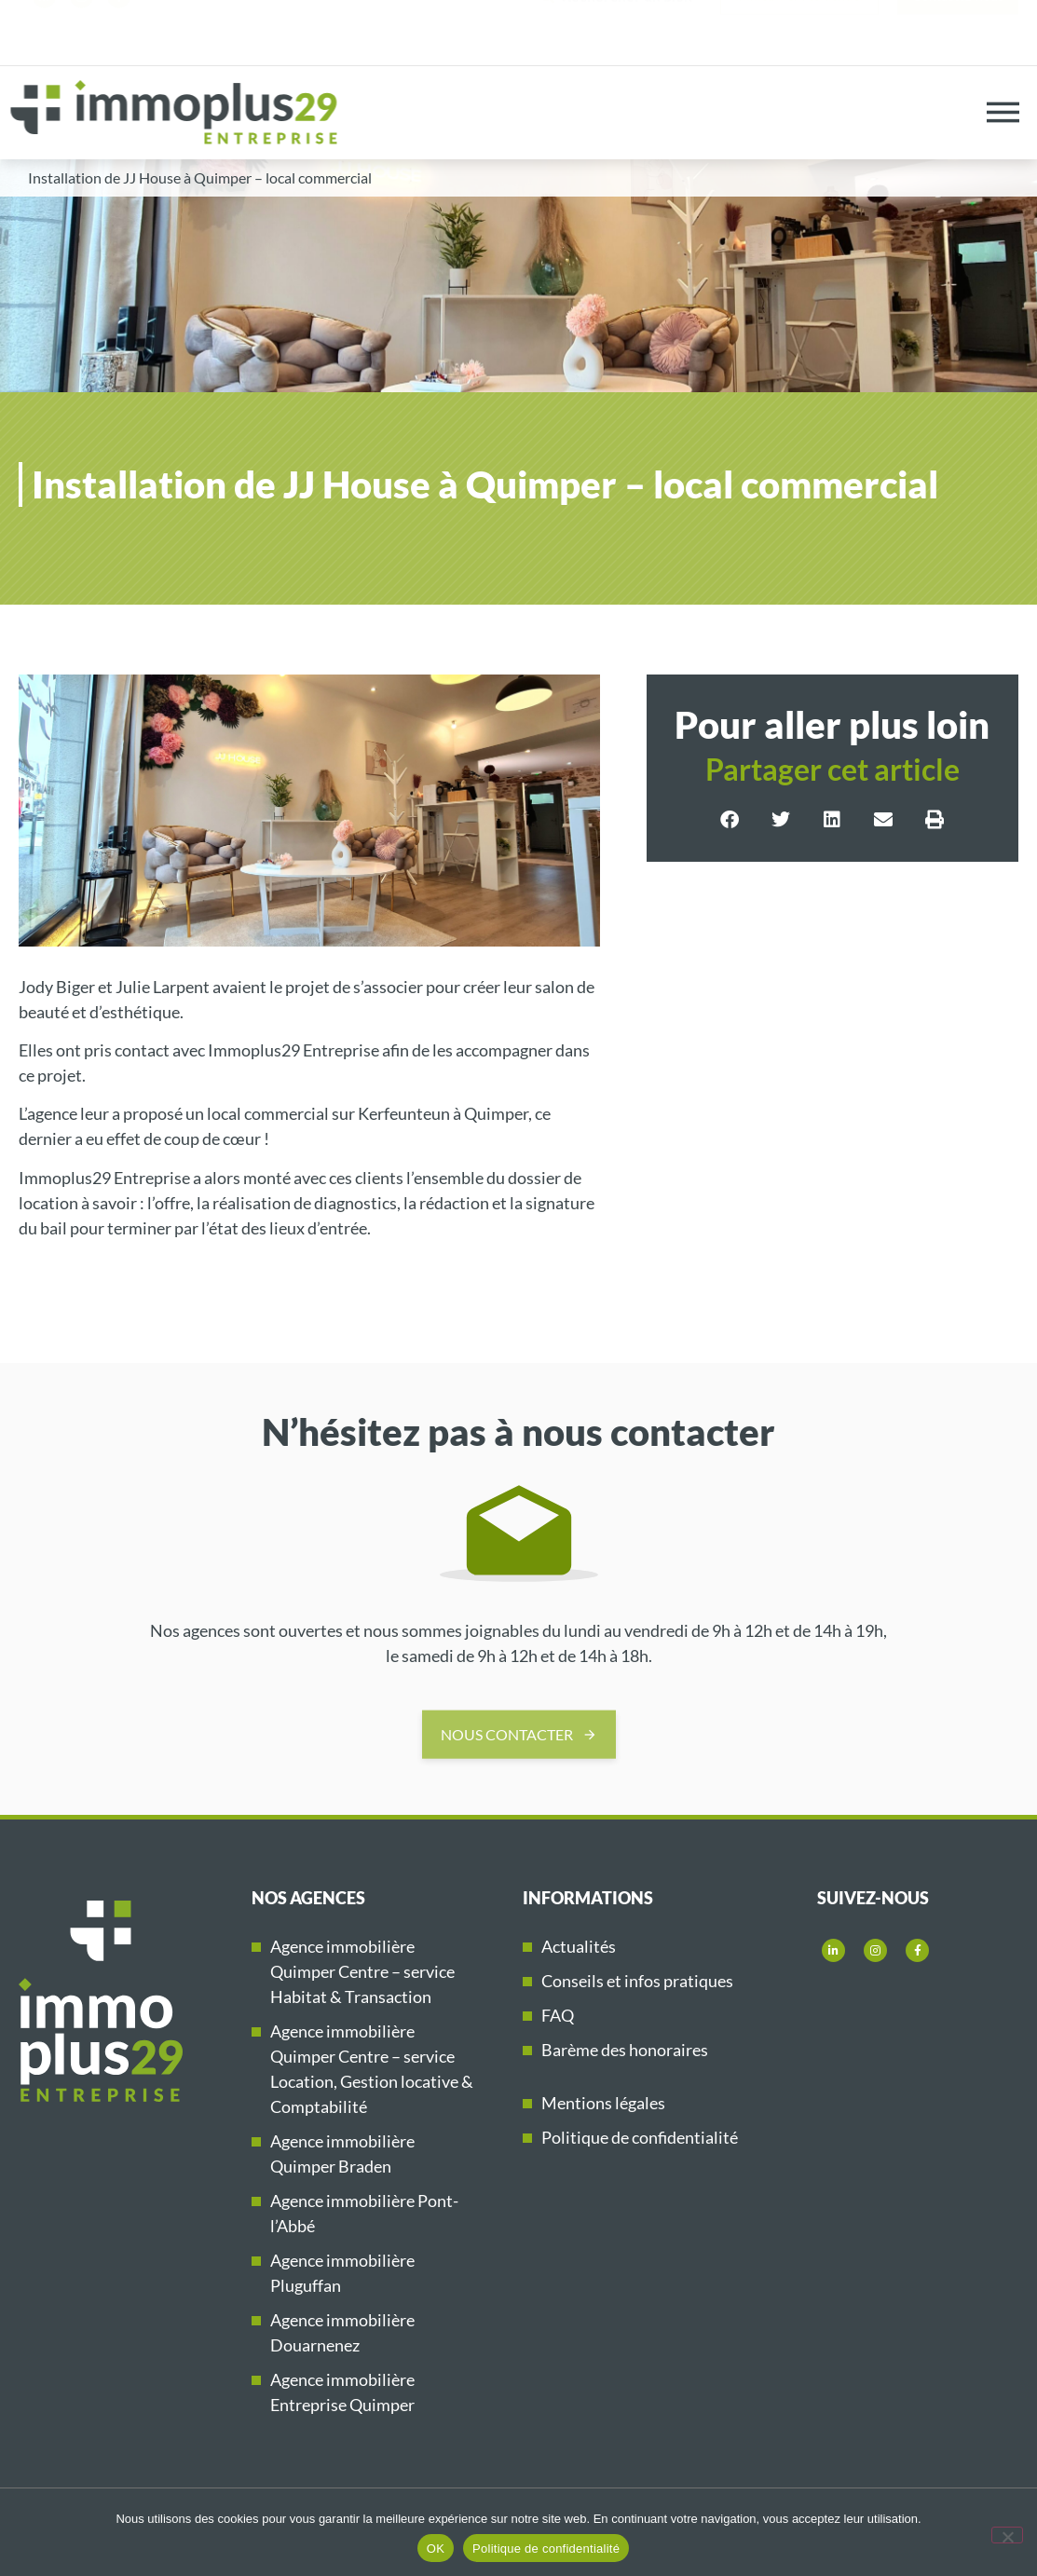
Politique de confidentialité (639, 2137)
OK (435, 2549)
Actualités (578, 1946)
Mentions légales (603, 2102)
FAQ (557, 2015)
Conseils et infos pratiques (637, 1980)
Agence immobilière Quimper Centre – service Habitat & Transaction (362, 1971)
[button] (730, 820)
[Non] (1007, 2535)
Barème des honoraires (624, 2049)
